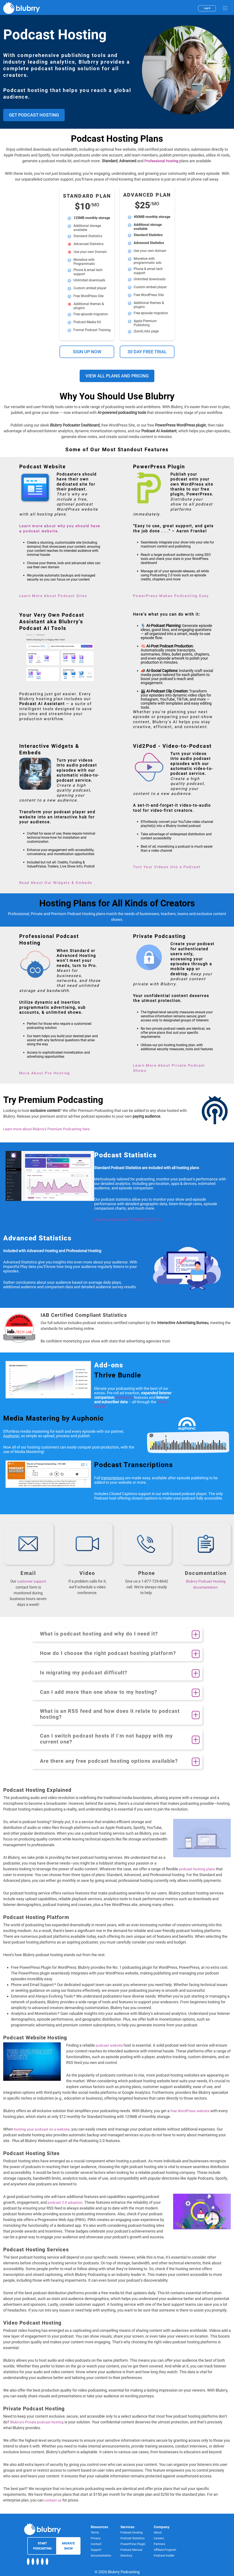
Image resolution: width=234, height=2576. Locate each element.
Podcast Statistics (132, 2537)
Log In (207, 8)
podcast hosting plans (197, 1868)
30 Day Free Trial (147, 351)
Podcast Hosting (131, 2532)
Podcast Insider (164, 2555)
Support (96, 2549)
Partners (159, 2543)
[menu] (225, 8)
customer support (32, 1581)
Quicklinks (124, 1397)
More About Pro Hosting (45, 1072)
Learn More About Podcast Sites (54, 595)
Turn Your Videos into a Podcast (167, 867)
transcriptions (112, 1477)
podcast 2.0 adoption (65, 2202)
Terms (95, 2532)
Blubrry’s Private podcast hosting (38, 2421)
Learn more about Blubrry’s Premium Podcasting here (48, 1128)
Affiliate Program (165, 2549)
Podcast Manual (131, 2549)
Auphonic (11, 1435)
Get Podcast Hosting (34, 115)
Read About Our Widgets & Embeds (56, 882)
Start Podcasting (42, 2545)
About (158, 2532)
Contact (96, 2543)
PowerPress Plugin (132, 2543)
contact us (53, 2499)
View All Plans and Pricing (117, 375)
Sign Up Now (87, 351)
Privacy (96, 2537)
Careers (159, 2537)
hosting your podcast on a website (43, 2128)
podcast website (110, 2045)
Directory (126, 2555)
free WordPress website (190, 2110)
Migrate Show (68, 2545)
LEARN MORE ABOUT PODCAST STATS (127, 1219)
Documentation (101, 2555)
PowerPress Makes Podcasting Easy (172, 595)
